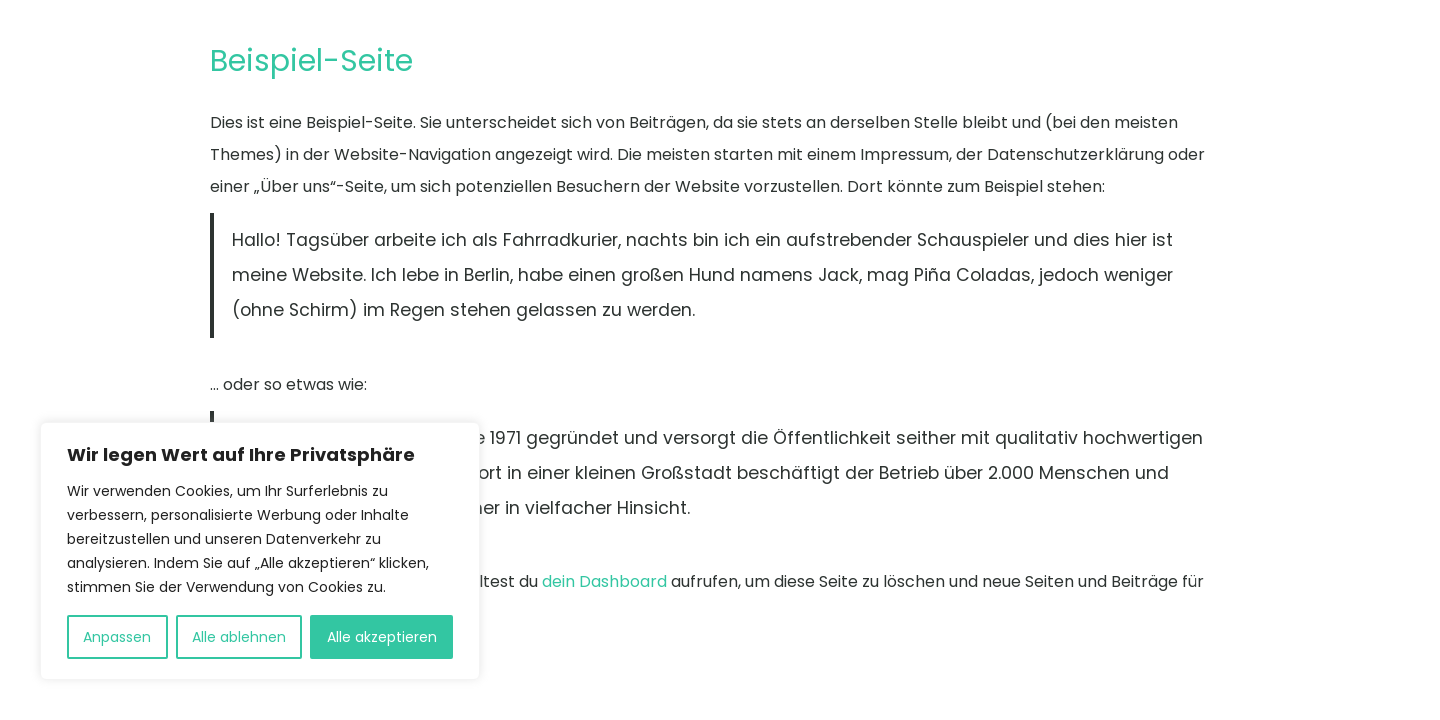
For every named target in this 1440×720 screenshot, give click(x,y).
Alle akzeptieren (382, 637)
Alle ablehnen (239, 637)
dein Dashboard (604, 581)
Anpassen (117, 637)
